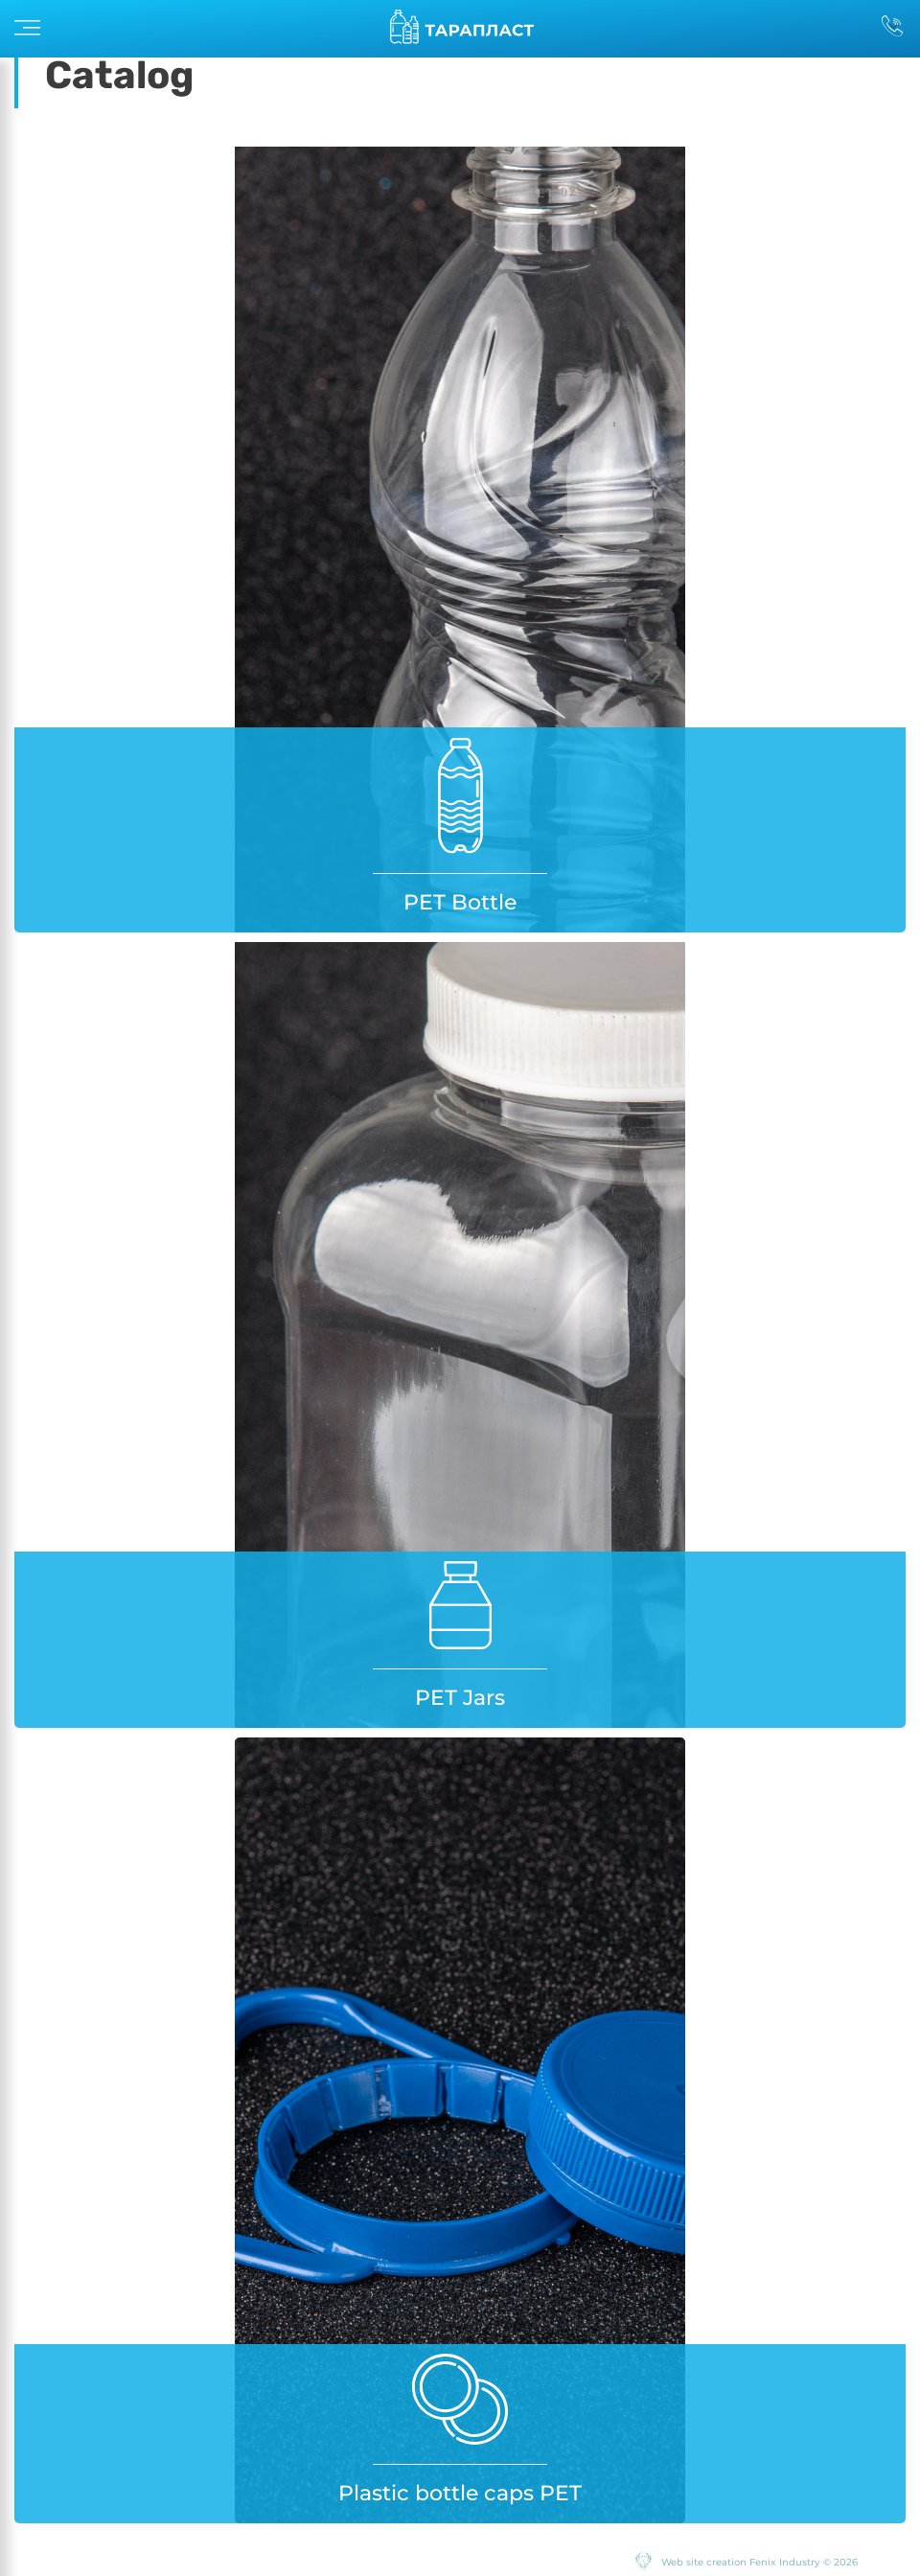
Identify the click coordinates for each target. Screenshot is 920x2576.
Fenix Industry (784, 2562)
